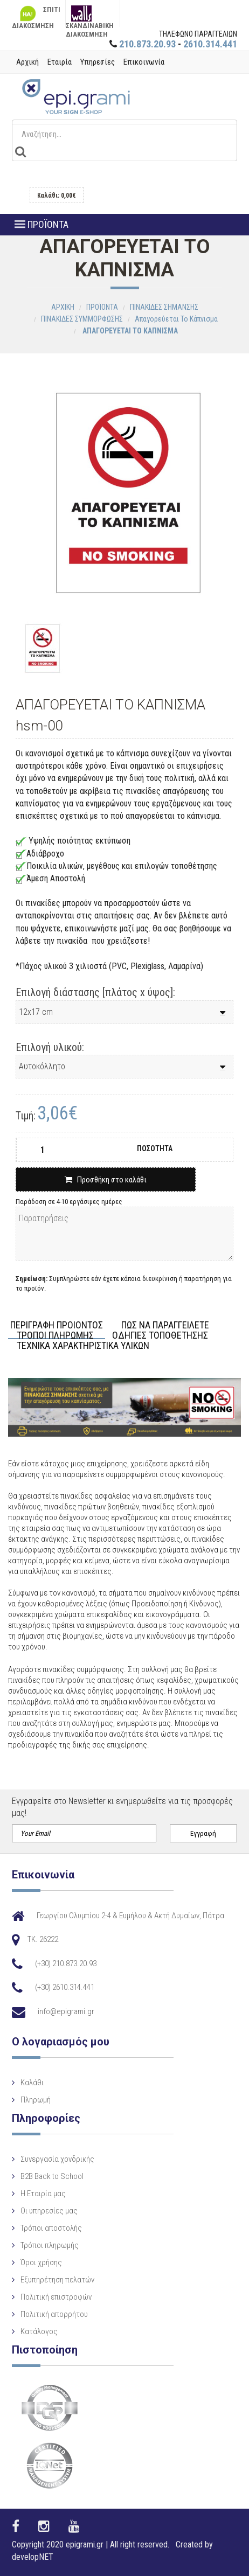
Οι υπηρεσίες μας (49, 2211)
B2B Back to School (52, 2176)
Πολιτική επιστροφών (56, 2297)
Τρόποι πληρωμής (49, 2245)
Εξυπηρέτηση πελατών (57, 2280)
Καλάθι (32, 2082)
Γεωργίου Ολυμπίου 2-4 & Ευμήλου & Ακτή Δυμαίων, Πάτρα (130, 1915)
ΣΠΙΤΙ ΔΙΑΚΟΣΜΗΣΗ (36, 16)
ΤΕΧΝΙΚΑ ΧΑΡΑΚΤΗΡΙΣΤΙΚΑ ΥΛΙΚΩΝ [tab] (83, 1346)
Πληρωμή (35, 2100)
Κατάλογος (39, 2331)
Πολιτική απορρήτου (54, 2314)
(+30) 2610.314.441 (64, 1987)
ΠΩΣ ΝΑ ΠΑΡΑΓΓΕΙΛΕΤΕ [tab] (165, 1325)
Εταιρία (59, 62)
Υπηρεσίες (97, 62)
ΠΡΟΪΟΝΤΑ (41, 224)
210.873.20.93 (147, 44)
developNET (32, 2557)
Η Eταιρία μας (43, 2193)
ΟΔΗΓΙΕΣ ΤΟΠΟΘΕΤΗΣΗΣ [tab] (160, 1336)
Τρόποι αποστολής (51, 2228)
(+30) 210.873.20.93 (65, 1963)
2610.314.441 (210, 44)
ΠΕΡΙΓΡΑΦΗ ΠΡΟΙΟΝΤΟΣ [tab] (56, 1325)
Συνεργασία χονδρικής (57, 2159)
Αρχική (27, 62)
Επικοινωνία (143, 62)
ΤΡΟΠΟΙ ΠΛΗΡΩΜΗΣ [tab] (55, 1336)
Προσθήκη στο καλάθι (106, 1180)
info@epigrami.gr (66, 2011)
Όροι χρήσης (41, 2262)
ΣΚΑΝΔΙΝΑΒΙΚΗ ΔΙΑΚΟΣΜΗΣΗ (90, 16)
